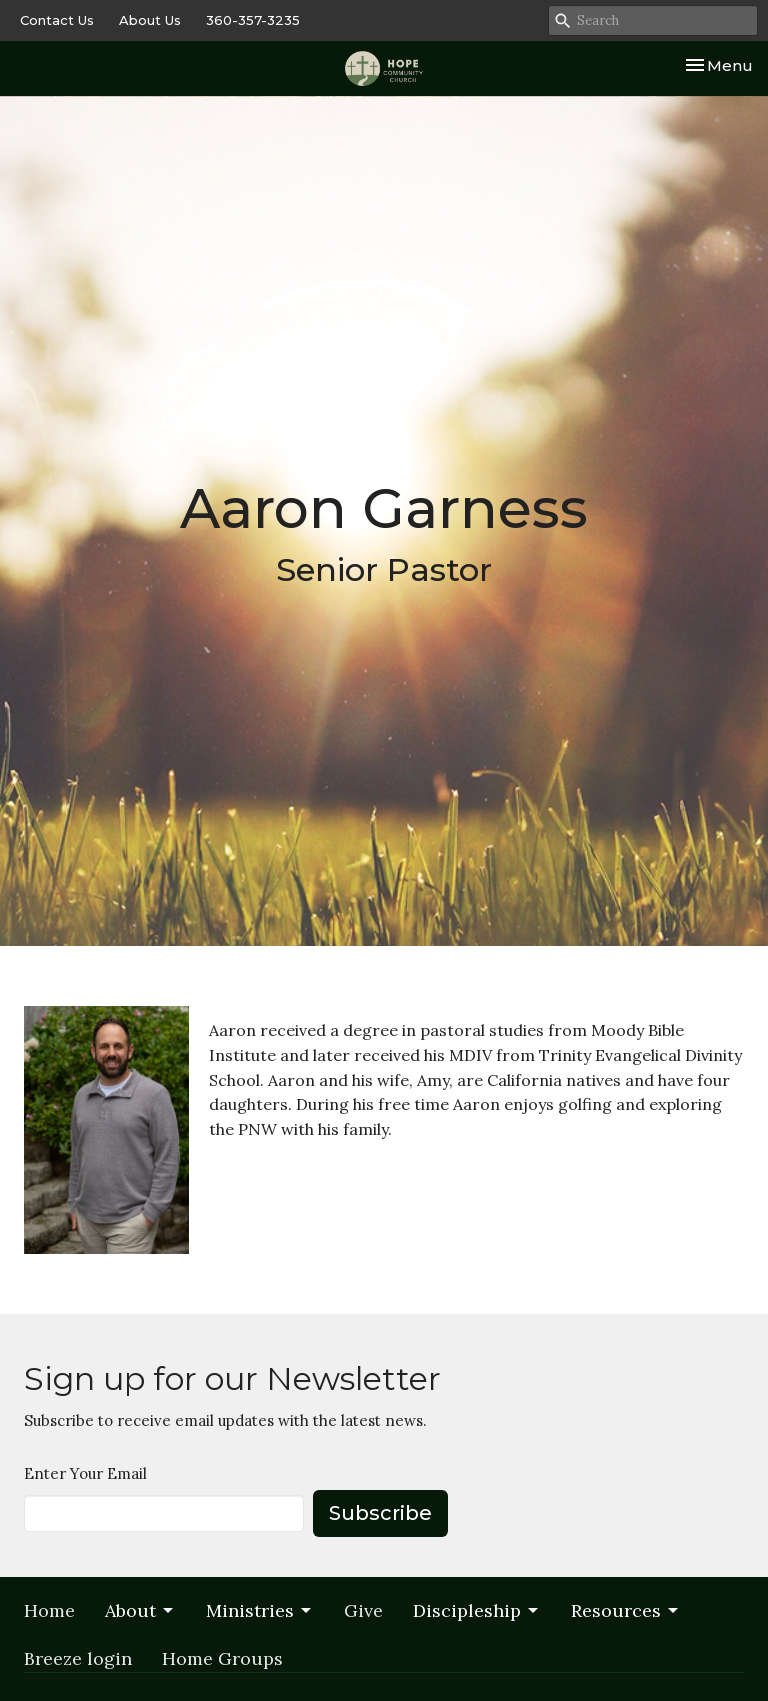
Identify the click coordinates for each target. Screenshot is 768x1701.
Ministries (260, 1610)
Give (363, 1610)
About (140, 1610)
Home (49, 1610)
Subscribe (380, 1513)
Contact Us (57, 20)
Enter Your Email (85, 1473)
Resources (626, 1610)
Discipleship (477, 1610)
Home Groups (222, 1658)
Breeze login (78, 1658)
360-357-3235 (253, 20)
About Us (150, 20)
